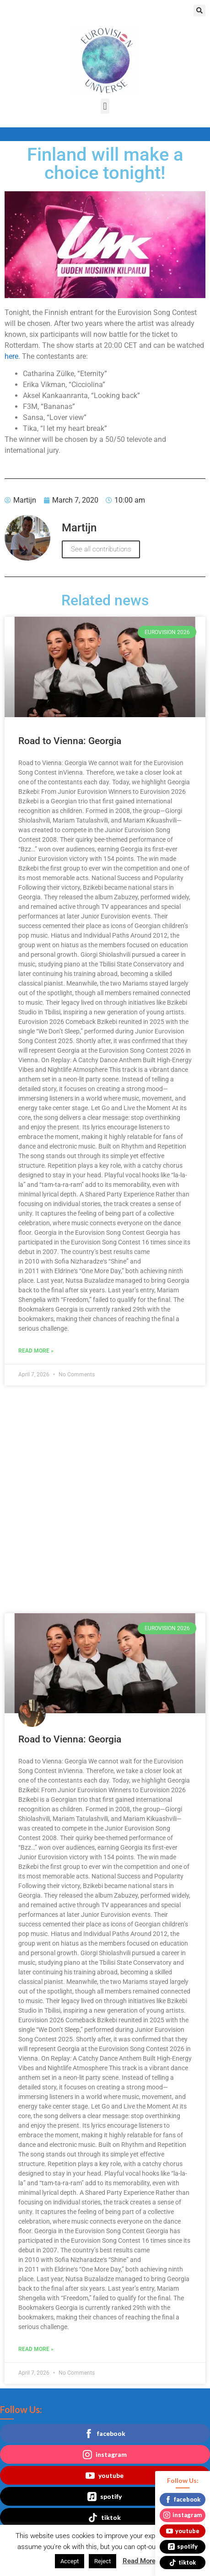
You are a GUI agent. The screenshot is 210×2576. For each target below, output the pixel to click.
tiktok (104, 2517)
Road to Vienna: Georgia (69, 740)
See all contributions (101, 549)
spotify (104, 2496)
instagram (105, 2454)
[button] (199, 10)
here (11, 356)
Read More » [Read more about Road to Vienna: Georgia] (36, 1351)
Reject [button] (102, 2561)
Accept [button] (69, 2561)
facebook (104, 2433)
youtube (105, 2475)
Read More (139, 2561)
